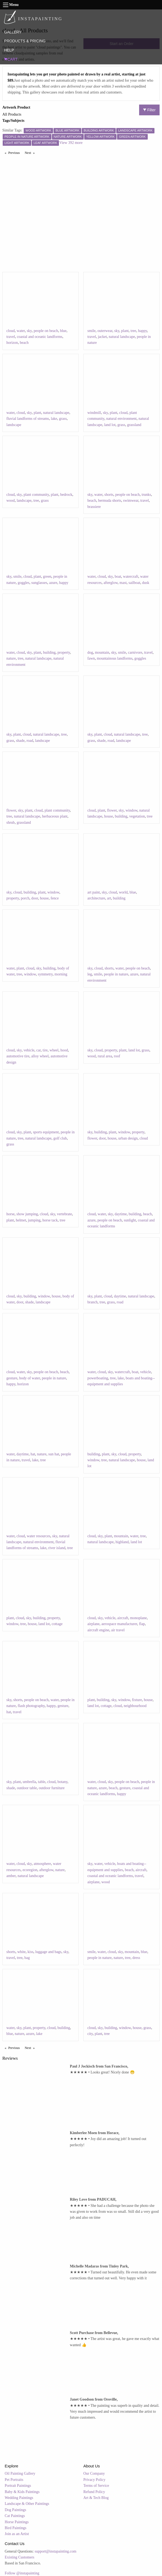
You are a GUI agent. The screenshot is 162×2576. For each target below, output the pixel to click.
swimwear (130, 500)
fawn (91, 658)
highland (122, 1542)
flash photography (31, 1706)
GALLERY (12, 32)
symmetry (45, 974)
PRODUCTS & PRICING (24, 41)
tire (45, 1050)
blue (63, 331)
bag (27, 1958)
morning (61, 974)
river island (56, 1548)
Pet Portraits (14, 2480)
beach (24, 343)
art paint (93, 892)
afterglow (111, 583)
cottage (57, 1624)
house (108, 816)
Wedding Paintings (19, 2498)
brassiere (94, 507)
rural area (105, 1056)
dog (90, 652)
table (41, 1782)
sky (29, 331)
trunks (146, 495)
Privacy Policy (94, 2480)
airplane (93, 1624)
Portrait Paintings (18, 2486)
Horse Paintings (17, 2522)
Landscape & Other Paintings (27, 2504)
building (49, 652)
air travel (118, 1630)
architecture (96, 898)
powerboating (97, 1378)
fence (55, 898)
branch (92, 1302)
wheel (54, 1050)
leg (89, 974)
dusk (145, 583)
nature (11, 658)
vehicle (28, 1050)
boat (118, 576)
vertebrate (64, 1214)
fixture (137, 1700)
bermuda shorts (109, 500)
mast (122, 583)
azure (53, 583)
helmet (21, 1220)
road (29, 741)
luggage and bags (48, 1952)
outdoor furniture (52, 1788)
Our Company (94, 2473)
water (21, 331)
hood (64, 1050)
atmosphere (42, 1864)
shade (20, 741)
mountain (102, 652)
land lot (109, 425)
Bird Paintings (16, 2528)
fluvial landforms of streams (27, 419)
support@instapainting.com (55, 2551)
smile (91, 331)
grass (63, 419)
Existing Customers (19, 2557)
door (34, 898)
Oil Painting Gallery (20, 2473)
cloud (10, 331)
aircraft (122, 1618)
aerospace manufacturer (119, 1624)
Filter (149, 110)
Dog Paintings (15, 2510)
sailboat (134, 583)
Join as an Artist (17, 2534)
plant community (36, 495)
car (38, 1050)
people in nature (116, 974)
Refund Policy (94, 2492)
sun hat (53, 1454)
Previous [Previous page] (15, 152)
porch (25, 898)
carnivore (135, 652)
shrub (10, 822)
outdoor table (27, 1788)
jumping (34, 1220)
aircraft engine (98, 1630)
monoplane (138, 1618)
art (109, 898)
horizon (12, 343)
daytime (121, 1214)
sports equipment (46, 1132)
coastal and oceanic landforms (39, 337)
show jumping (27, 1214)
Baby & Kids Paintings (22, 2492)
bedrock (66, 495)
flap (142, 1624)
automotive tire (17, 1056)
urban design (128, 1138)
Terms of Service (96, 2486)
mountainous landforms (115, 658)
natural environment (121, 419)
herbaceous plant (54, 816)
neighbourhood (135, 1706)
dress (136, 1958)
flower (11, 810)
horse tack (50, 1220)
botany (62, 1782)
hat (32, 1454)
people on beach (46, 331)
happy (142, 331)
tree (133, 331)
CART (10, 59)
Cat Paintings (15, 2516)
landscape (13, 425)
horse (10, 1214)
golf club (60, 1138)
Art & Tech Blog (96, 2498)
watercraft (130, 576)
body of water (29, 1378)
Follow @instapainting (22, 2573)
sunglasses (39, 583)
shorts (108, 495)
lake (54, 419)
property (64, 652)
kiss (30, 1952)
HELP (9, 50)
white (21, 1952)
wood (10, 500)
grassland (134, 425)
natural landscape (122, 337)
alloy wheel (40, 1056)
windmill (94, 413)
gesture (11, 1378)
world (123, 892)
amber (11, 1876)
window (131, 810)
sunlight (130, 1220)
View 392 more (70, 143)
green (47, 576)
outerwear (104, 331)
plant (125, 331)
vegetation (137, 816)
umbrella (29, 1782)
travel (10, 337)
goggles (24, 583)
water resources (38, 1536)
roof (117, 1056)
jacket (102, 337)
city (90, 2034)
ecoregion (30, 1870)
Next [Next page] (31, 152)
